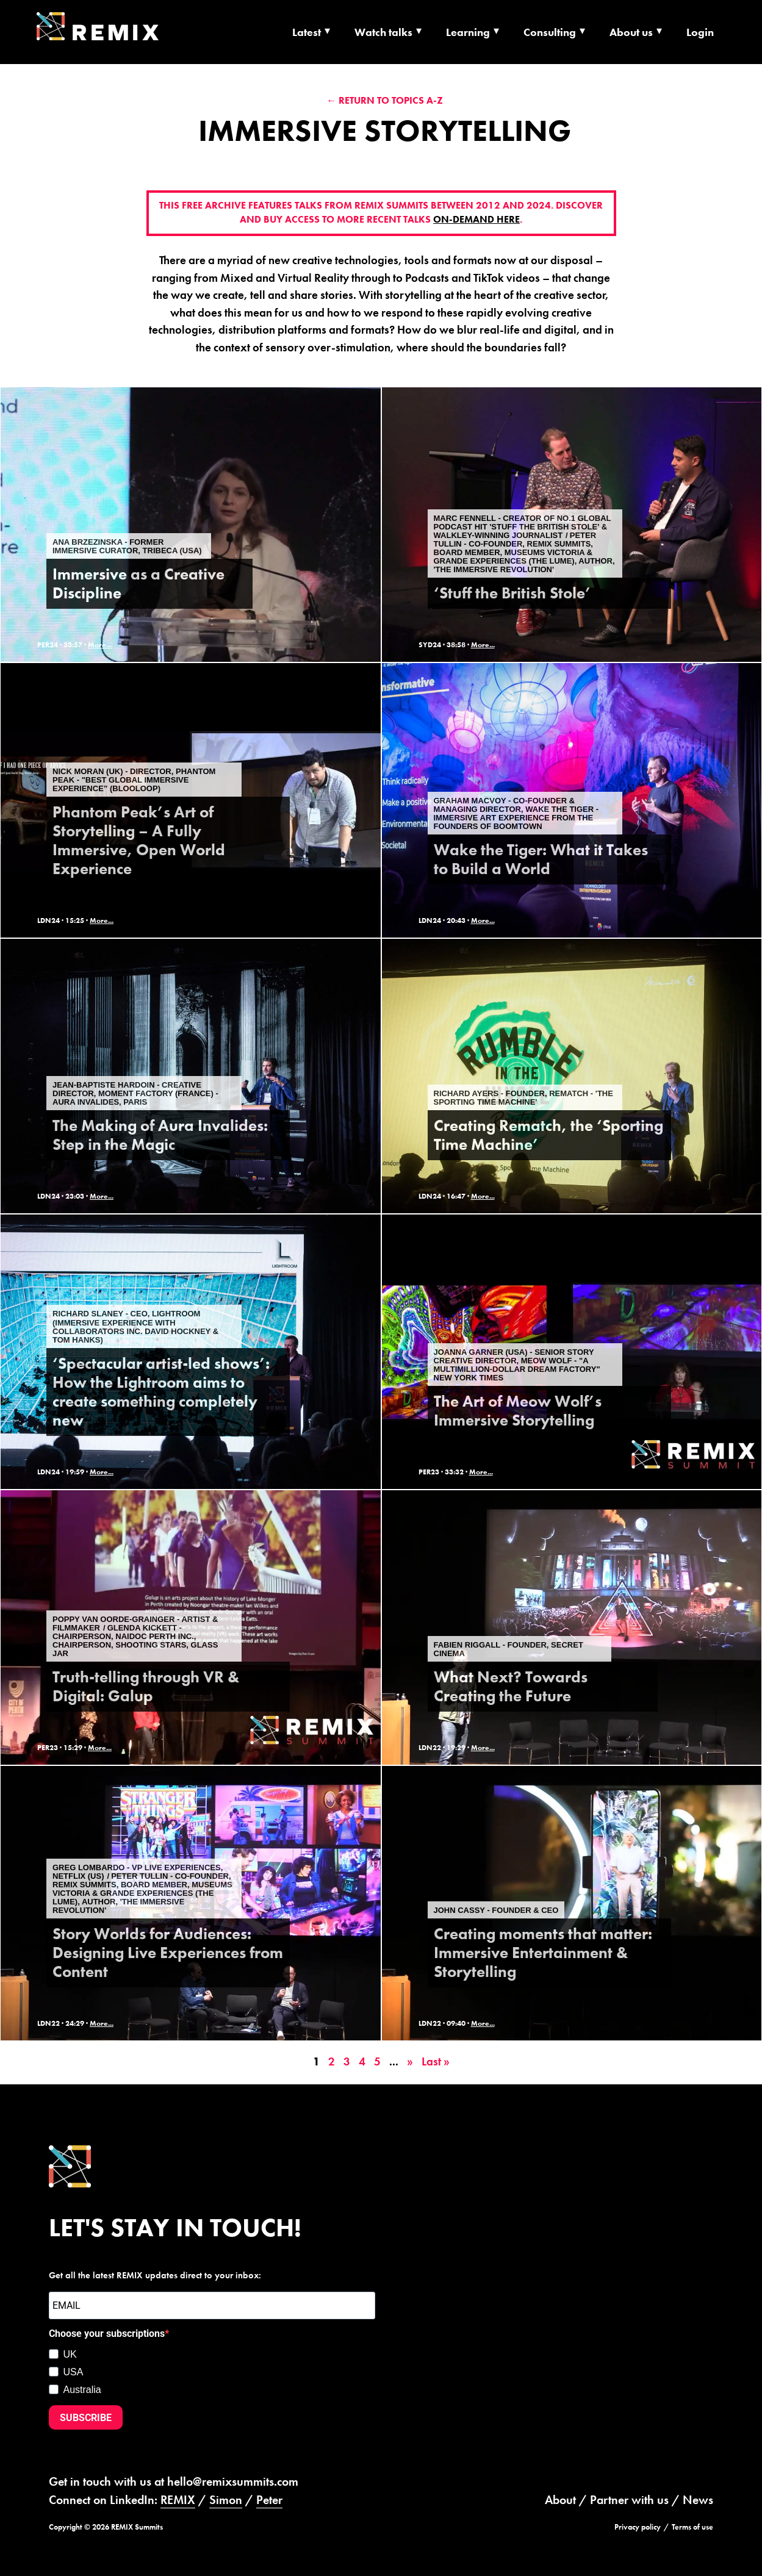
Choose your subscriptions (107, 2333)
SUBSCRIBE (86, 2418)
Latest (306, 32)
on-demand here (476, 219)
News (698, 2500)
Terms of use (692, 2527)
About (560, 2500)
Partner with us (629, 2500)
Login (700, 32)
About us (631, 32)
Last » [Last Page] (436, 2061)
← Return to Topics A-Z (384, 100)
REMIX (177, 2500)
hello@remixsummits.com (232, 2481)
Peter (269, 2500)
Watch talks (383, 32)
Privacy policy (637, 2527)
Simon (225, 2500)
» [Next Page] (410, 2061)
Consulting (549, 32)
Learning (468, 32)
